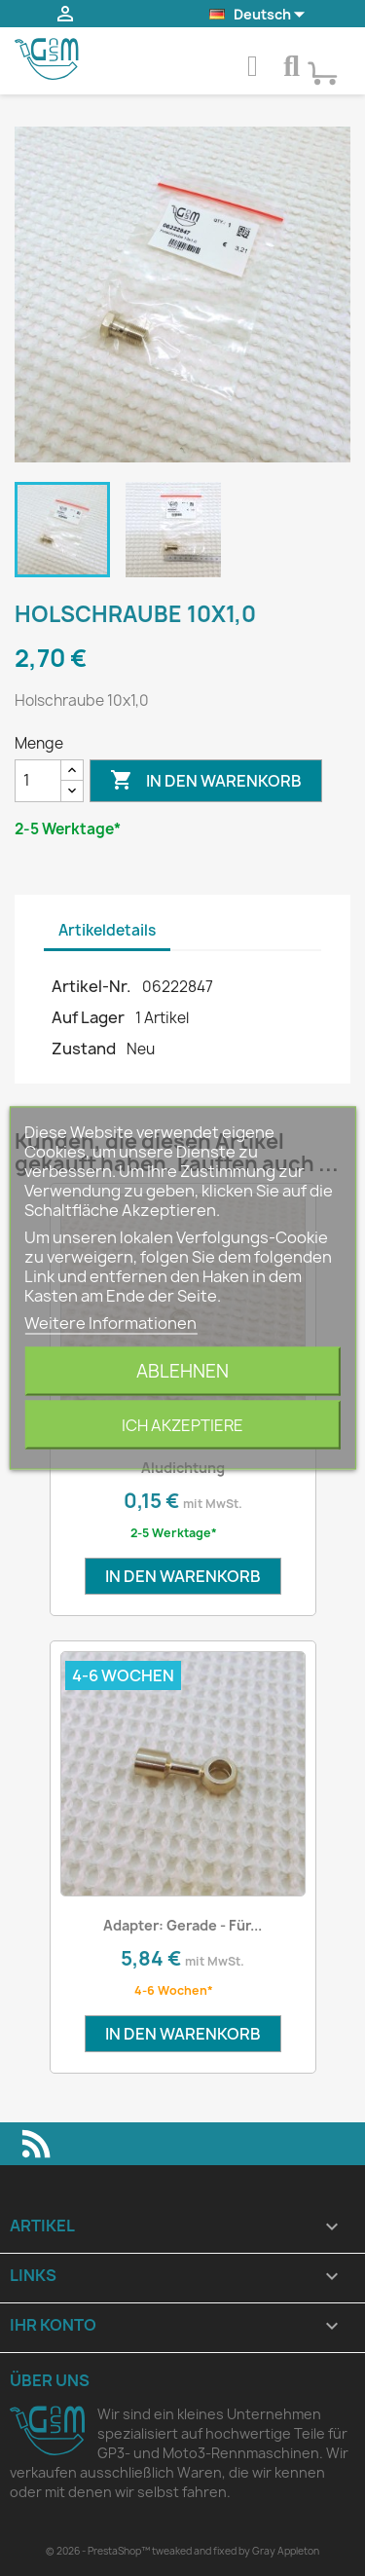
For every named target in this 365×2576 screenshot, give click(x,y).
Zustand (84, 1048)
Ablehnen (182, 1371)
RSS (36, 2143)
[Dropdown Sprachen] (258, 15)
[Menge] (38, 780)
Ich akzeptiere (182, 1425)
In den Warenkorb (206, 780)
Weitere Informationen (110, 1323)
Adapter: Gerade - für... (182, 1925)
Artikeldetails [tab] (107, 930)
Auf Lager (88, 1017)
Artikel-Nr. (91, 986)
